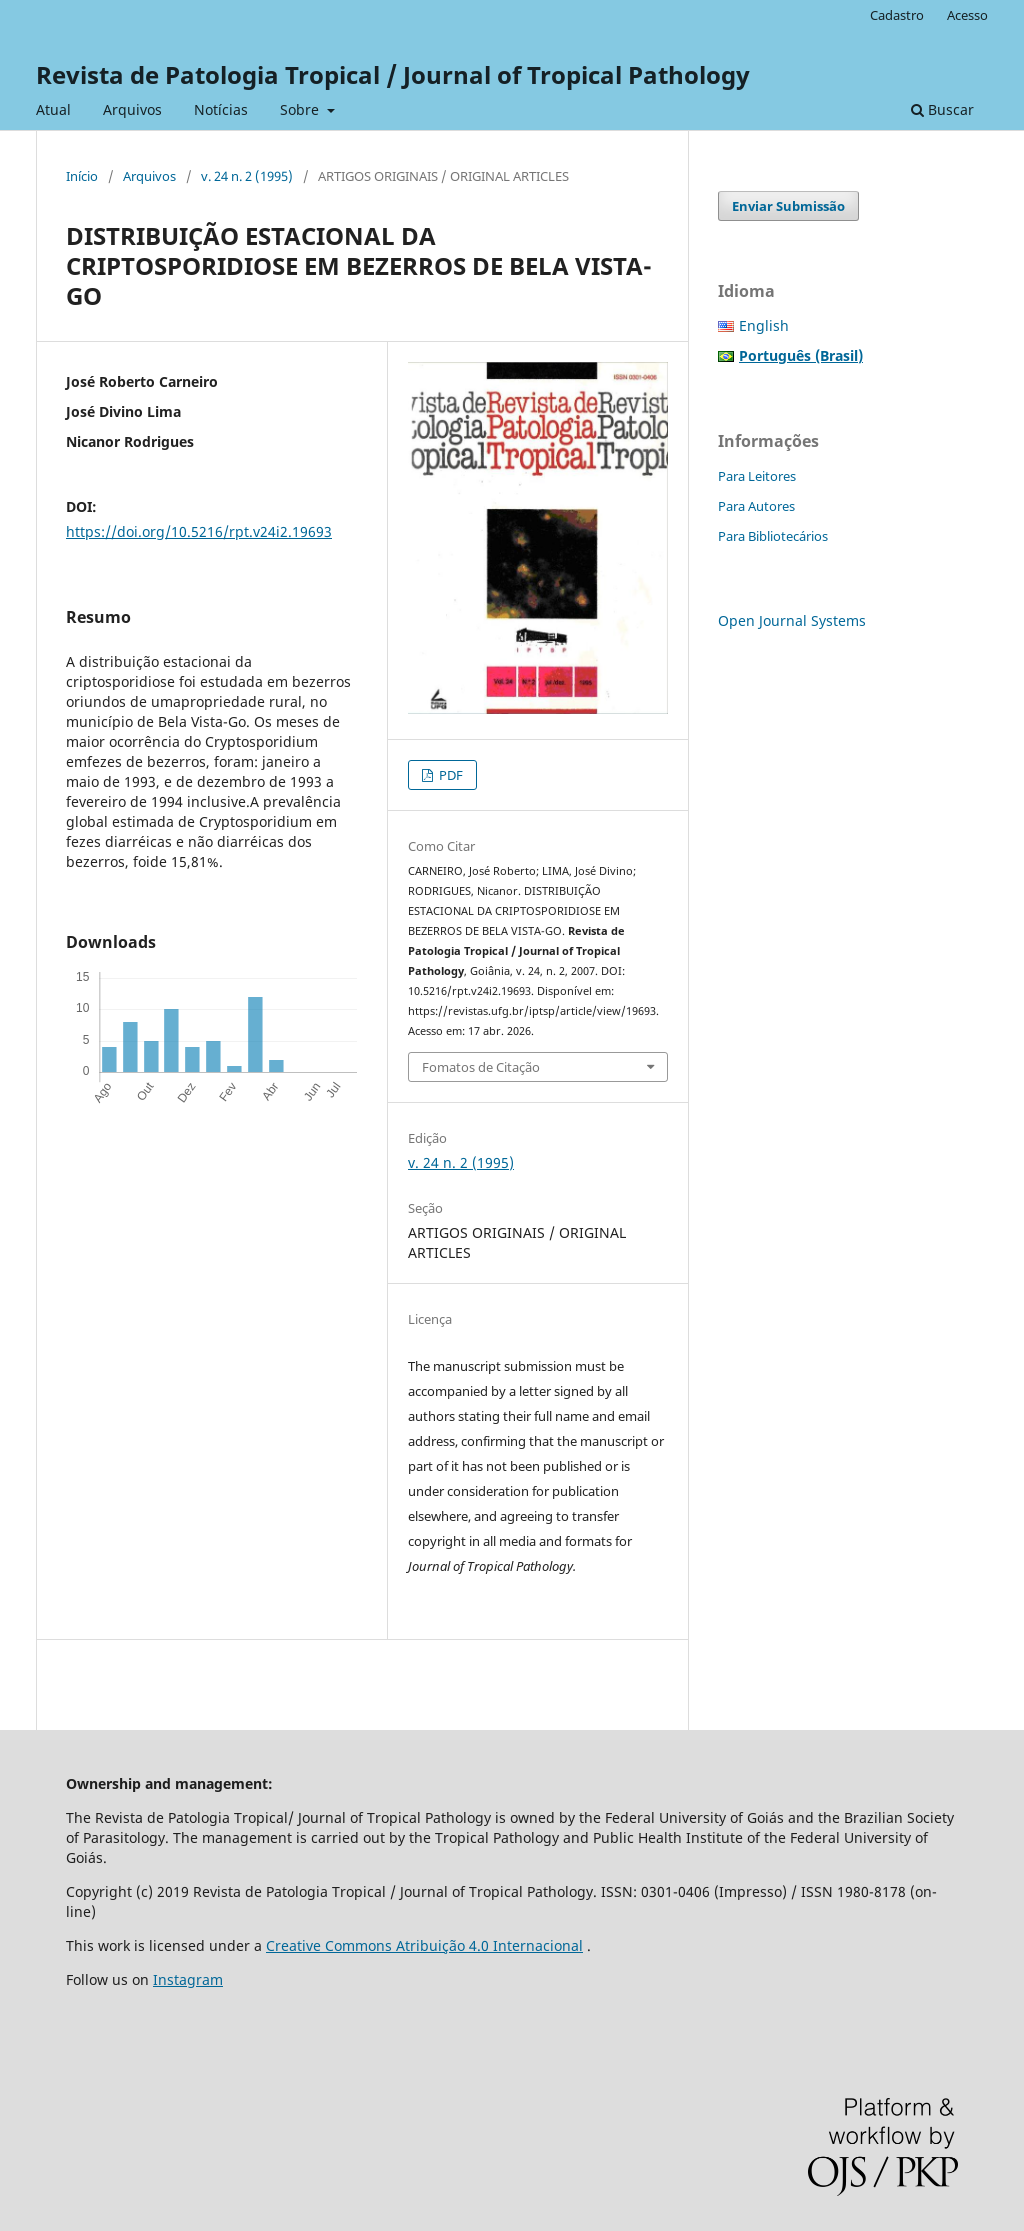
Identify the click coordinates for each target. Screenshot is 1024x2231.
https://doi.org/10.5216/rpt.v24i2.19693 (199, 531)
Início (82, 176)
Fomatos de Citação (481, 1067)
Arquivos (132, 109)
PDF (449, 775)
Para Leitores (757, 476)
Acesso (967, 15)
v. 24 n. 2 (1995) (247, 176)
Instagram (188, 1979)
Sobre (301, 109)
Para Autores (756, 506)
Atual (53, 109)
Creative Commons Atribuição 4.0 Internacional (424, 1945)
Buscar (942, 109)
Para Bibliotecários (773, 536)
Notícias (221, 109)
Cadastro (897, 15)
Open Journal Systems (792, 620)
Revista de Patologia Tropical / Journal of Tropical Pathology (393, 74)
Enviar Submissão (788, 206)
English (764, 325)
